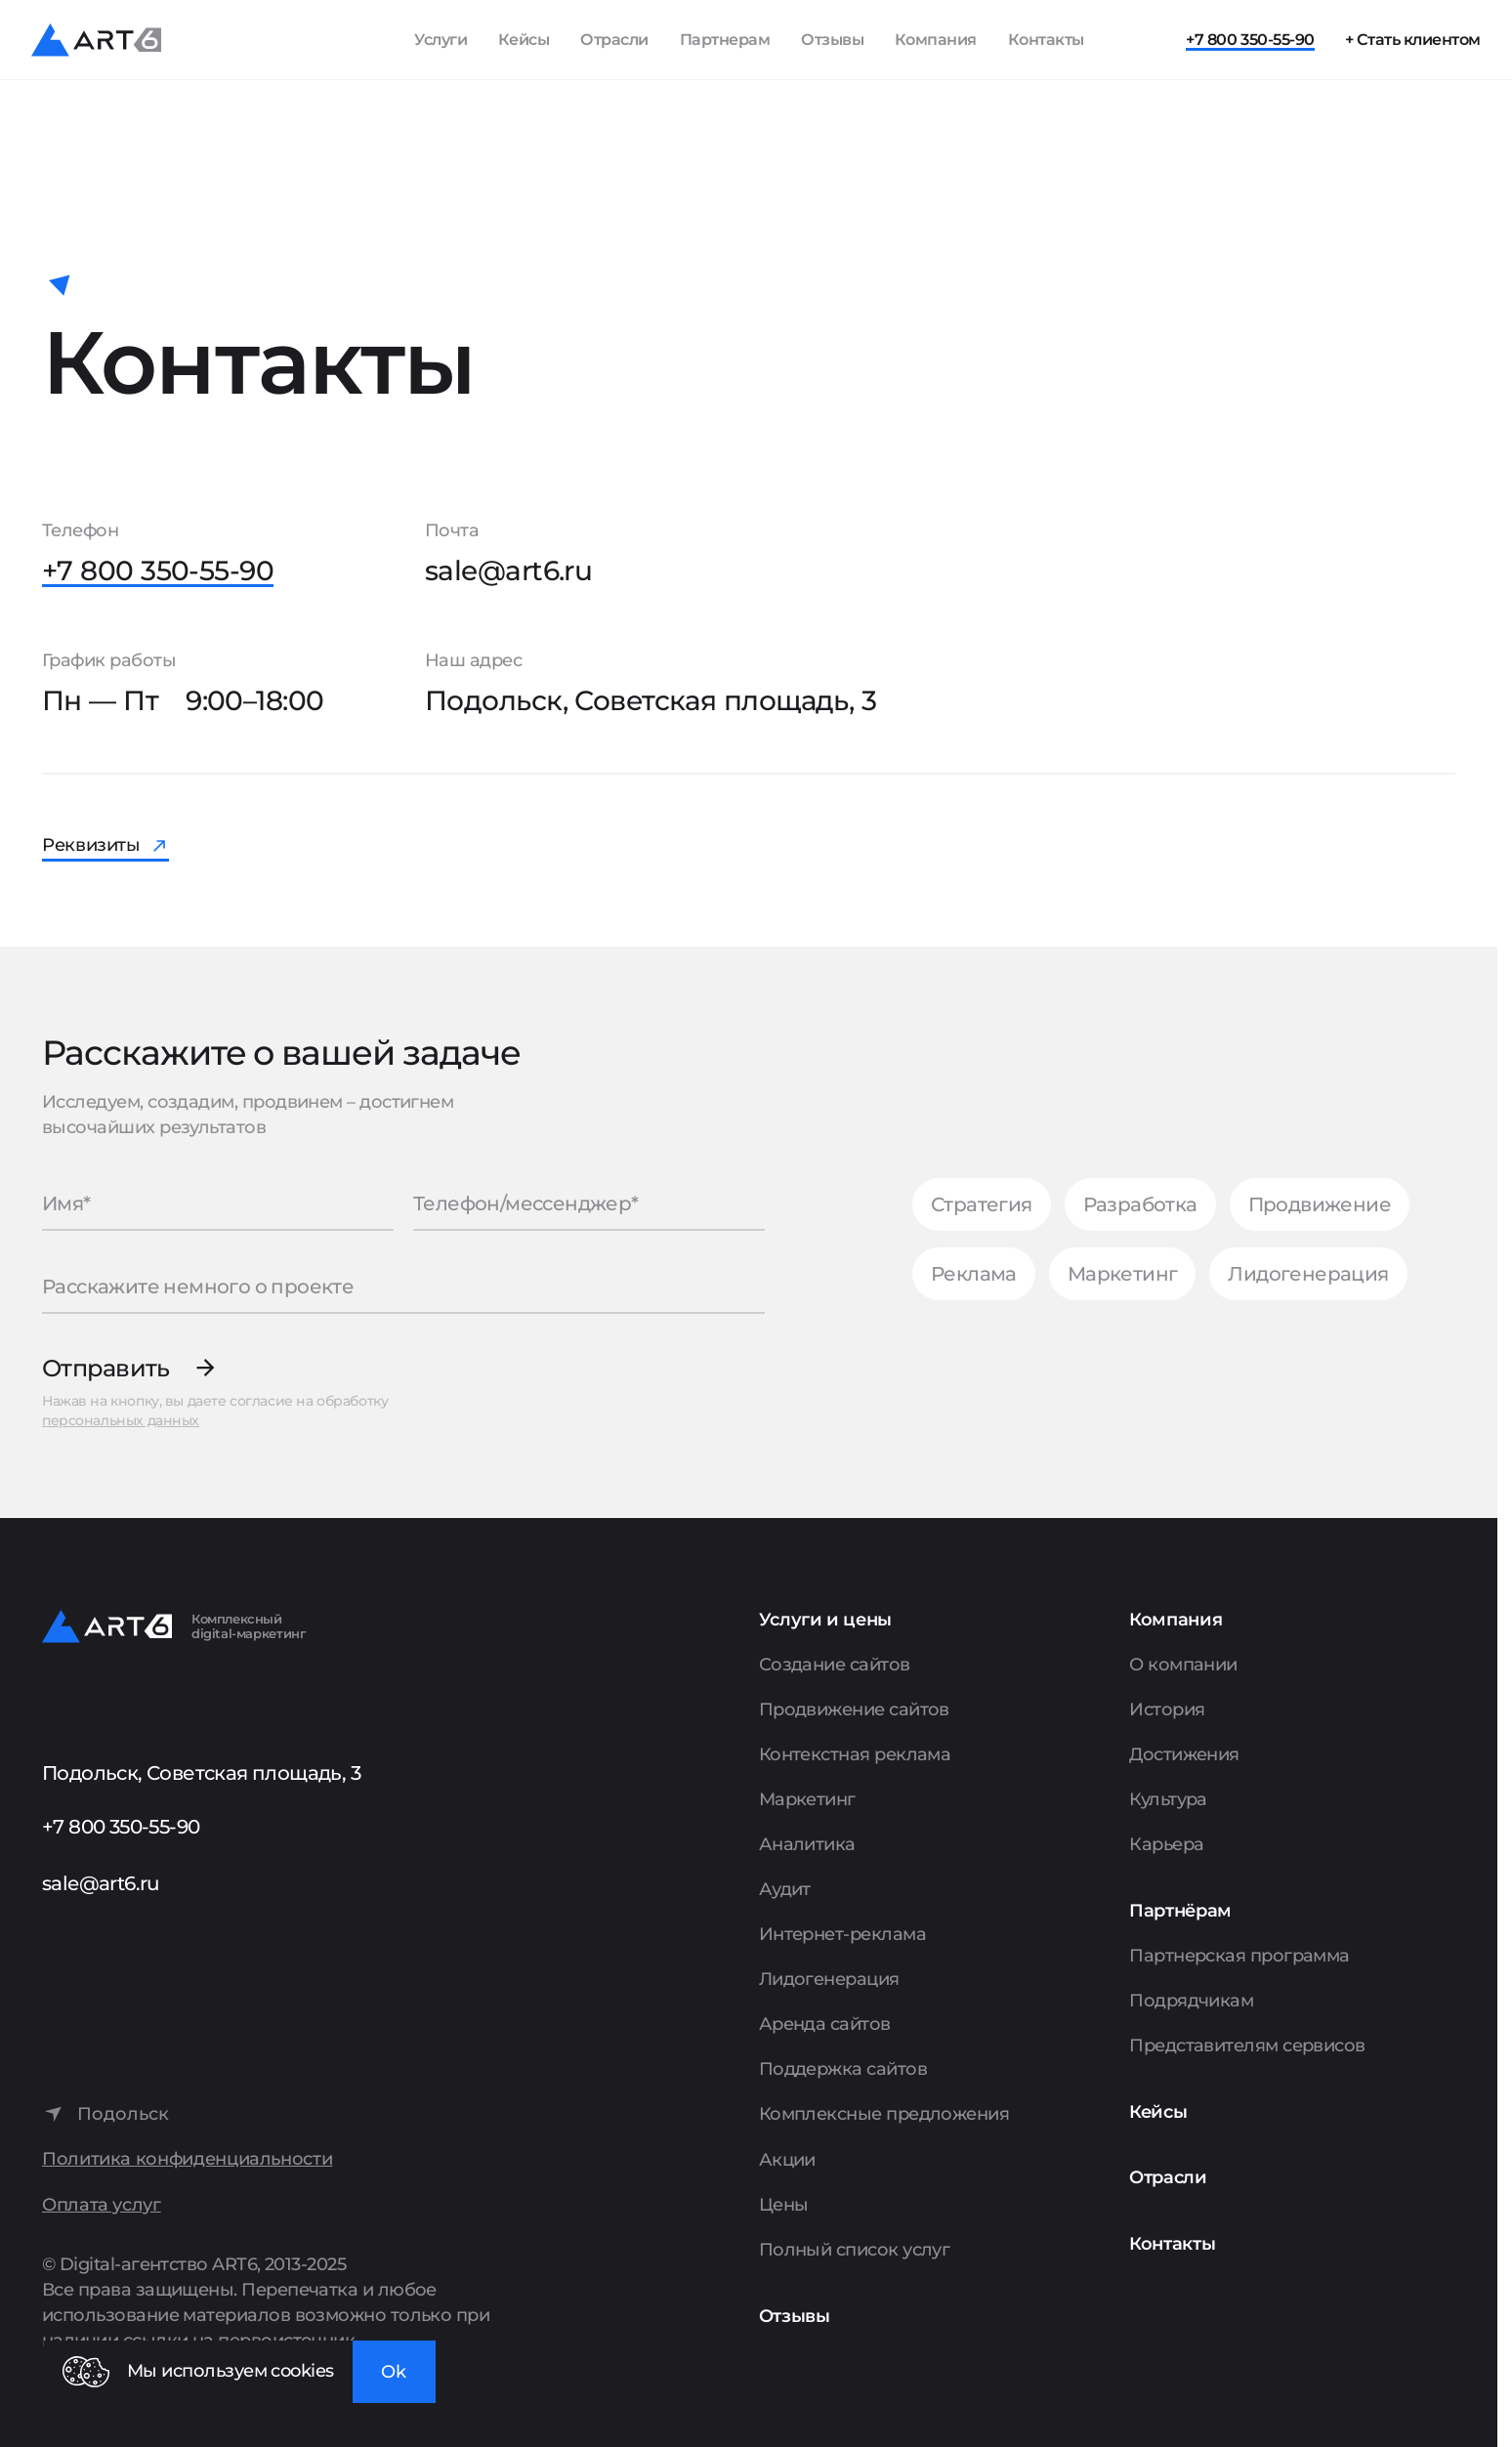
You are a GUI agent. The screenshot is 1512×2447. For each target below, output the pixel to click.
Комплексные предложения (884, 2114)
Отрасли (614, 39)
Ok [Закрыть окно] (393, 2372)
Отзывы (832, 39)
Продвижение (1319, 1204)
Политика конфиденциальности (187, 2159)
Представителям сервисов (1247, 2045)
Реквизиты (91, 845)
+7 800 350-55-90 (1250, 39)
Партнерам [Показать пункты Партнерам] (725, 39)
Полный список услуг (854, 2249)
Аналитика (807, 1844)
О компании (1183, 1664)
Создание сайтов (834, 1664)
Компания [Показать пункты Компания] (936, 39)
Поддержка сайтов (843, 2069)
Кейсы (524, 39)
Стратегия (981, 1204)
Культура (1168, 1799)
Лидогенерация (1308, 1274)
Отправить (106, 1368)
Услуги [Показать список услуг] (440, 39)
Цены (784, 2204)
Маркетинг (1123, 1274)
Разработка (1140, 1204)
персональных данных (120, 1420)
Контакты (1046, 39)
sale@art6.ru (508, 570)
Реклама (974, 1274)
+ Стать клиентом (1413, 39)
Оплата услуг (101, 2205)
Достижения (1184, 1754)
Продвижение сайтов (854, 1709)
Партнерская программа (1239, 1955)
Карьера (1166, 1844)
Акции (787, 2160)
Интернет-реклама (842, 1934)
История (1166, 1709)
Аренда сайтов (825, 2024)
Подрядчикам (1191, 2000)
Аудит (785, 1889)
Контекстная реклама (855, 1754)
